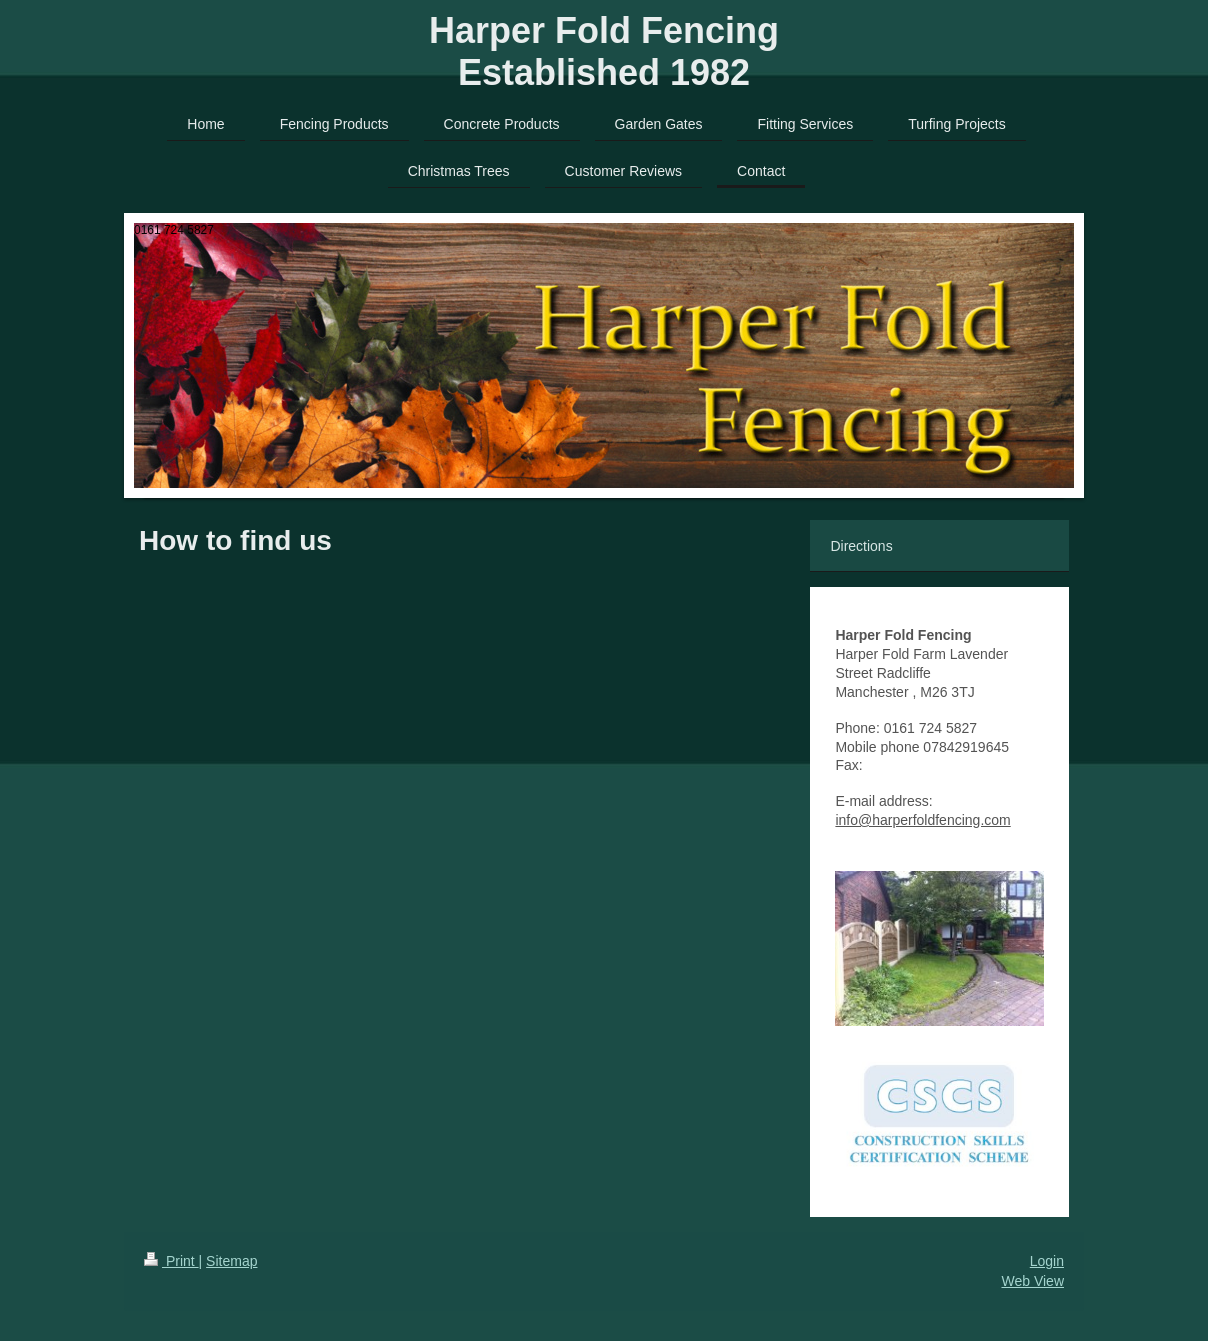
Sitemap (231, 1261)
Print (171, 1261)
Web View (1032, 1281)
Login (1047, 1261)
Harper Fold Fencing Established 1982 (604, 51)
